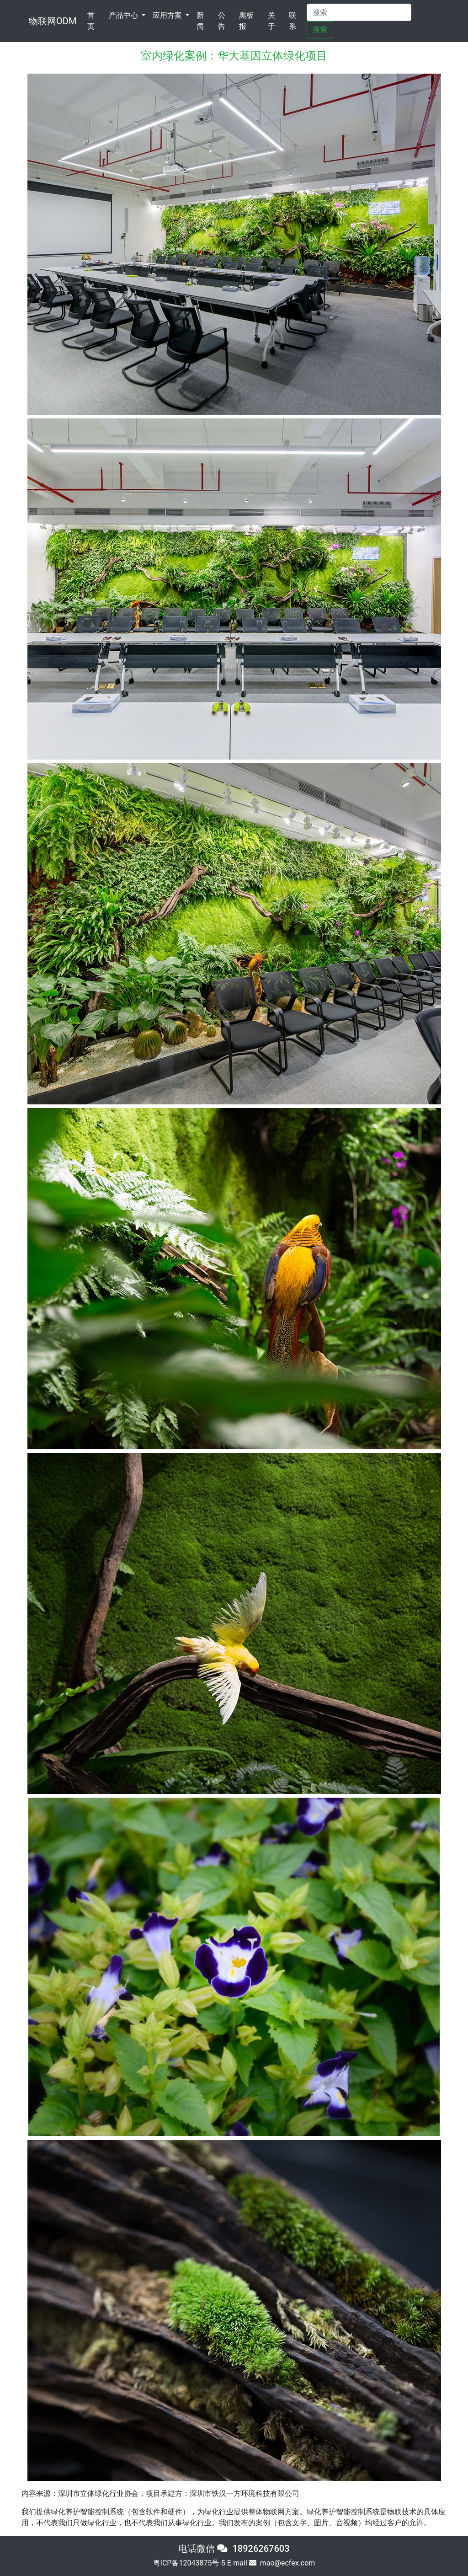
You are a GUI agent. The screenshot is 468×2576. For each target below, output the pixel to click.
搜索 (320, 29)
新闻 (200, 21)
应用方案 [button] (168, 15)
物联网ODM (52, 21)
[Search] (359, 12)
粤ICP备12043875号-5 (189, 2563)
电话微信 (205, 2548)
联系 (292, 21)
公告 (221, 21)
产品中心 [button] (124, 15)
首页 (96, 21)
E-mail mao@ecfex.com (271, 2563)
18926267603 (260, 2548)
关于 (271, 21)
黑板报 (246, 21)
